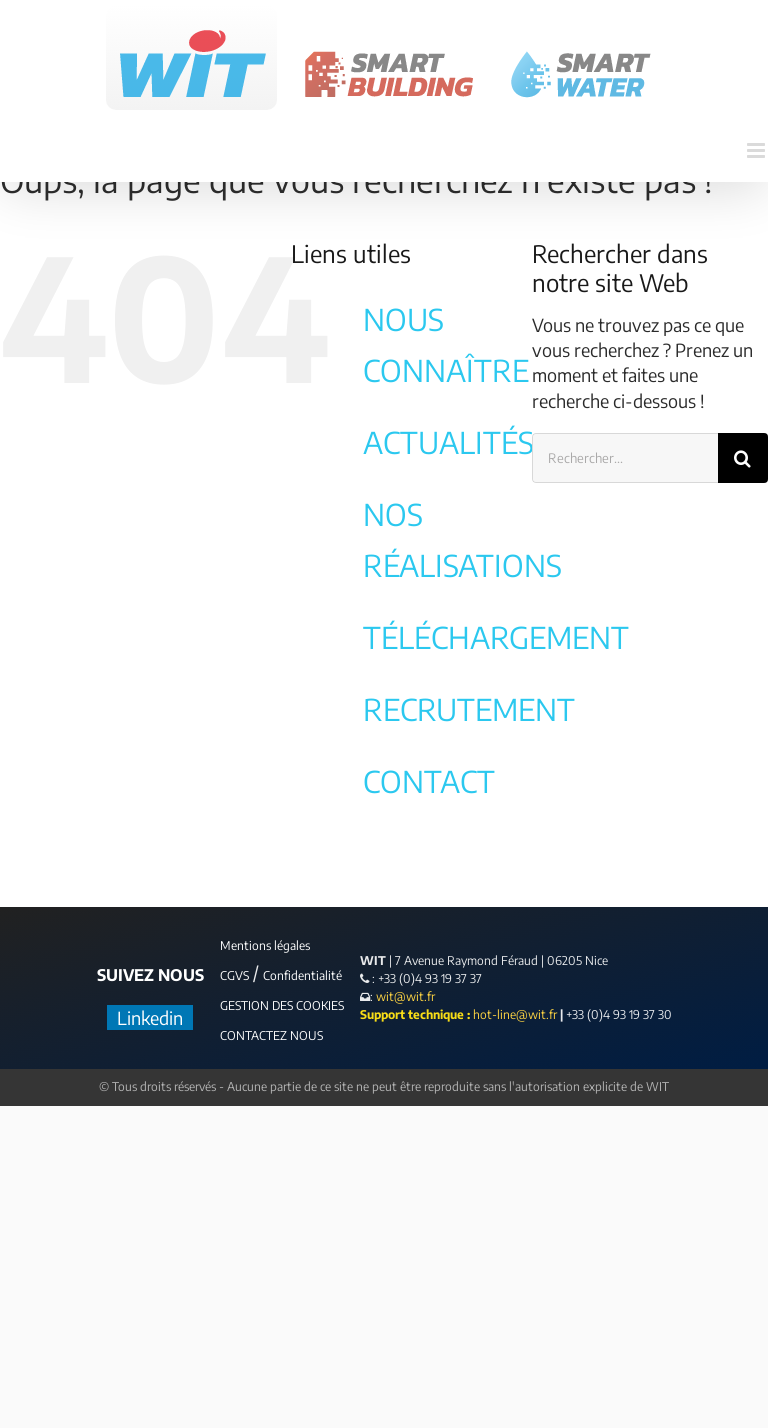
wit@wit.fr (404, 996)
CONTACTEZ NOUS (271, 1035)
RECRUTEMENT (469, 709)
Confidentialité (302, 975)
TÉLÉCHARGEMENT (496, 637)
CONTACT (429, 781)
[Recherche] (743, 458)
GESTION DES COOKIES (282, 1005)
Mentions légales (265, 945)
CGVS (234, 975)
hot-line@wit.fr (515, 1014)
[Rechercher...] (625, 458)
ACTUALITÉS (448, 442)
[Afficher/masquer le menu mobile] (757, 150)
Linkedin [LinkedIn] (150, 1017)
